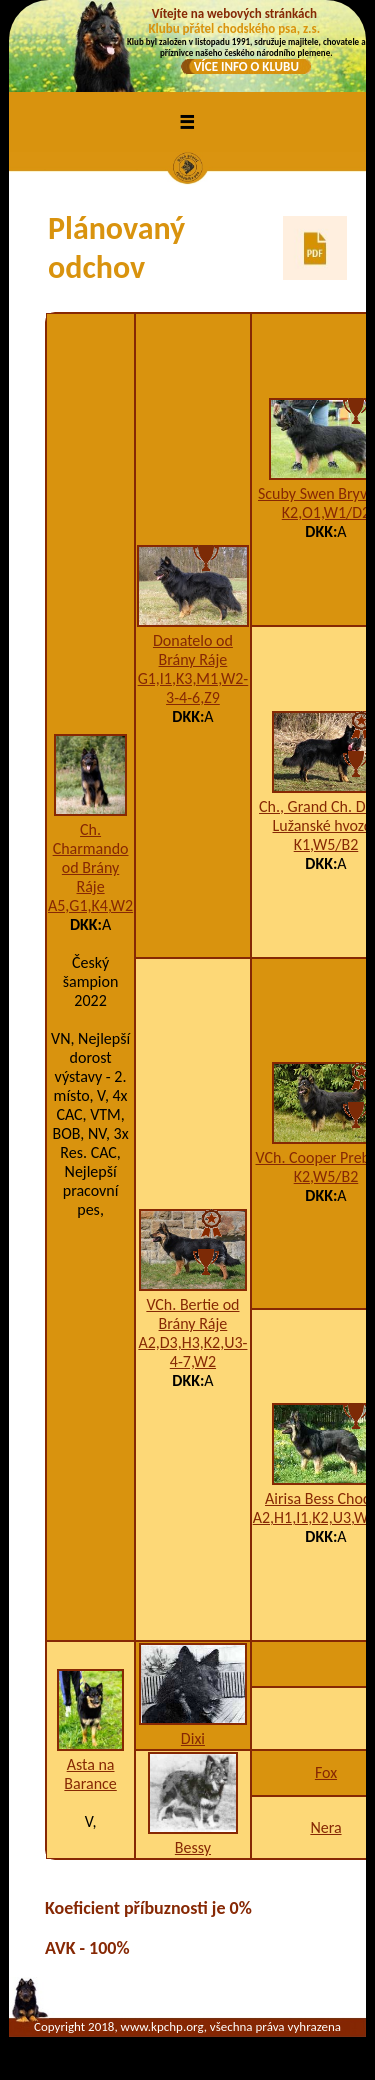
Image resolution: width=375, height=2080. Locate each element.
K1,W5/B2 (326, 844)
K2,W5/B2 (326, 1176)
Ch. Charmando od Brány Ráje (91, 858)
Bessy (193, 1847)
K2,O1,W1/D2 (326, 512)
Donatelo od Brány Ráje (193, 650)
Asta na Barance (90, 1774)
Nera (325, 1827)
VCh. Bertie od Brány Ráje (192, 1314)
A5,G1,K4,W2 (90, 905)
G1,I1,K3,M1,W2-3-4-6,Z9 (193, 688)
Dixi (193, 1738)
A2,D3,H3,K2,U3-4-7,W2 (192, 1352)
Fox (326, 1772)
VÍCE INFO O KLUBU (246, 66)
